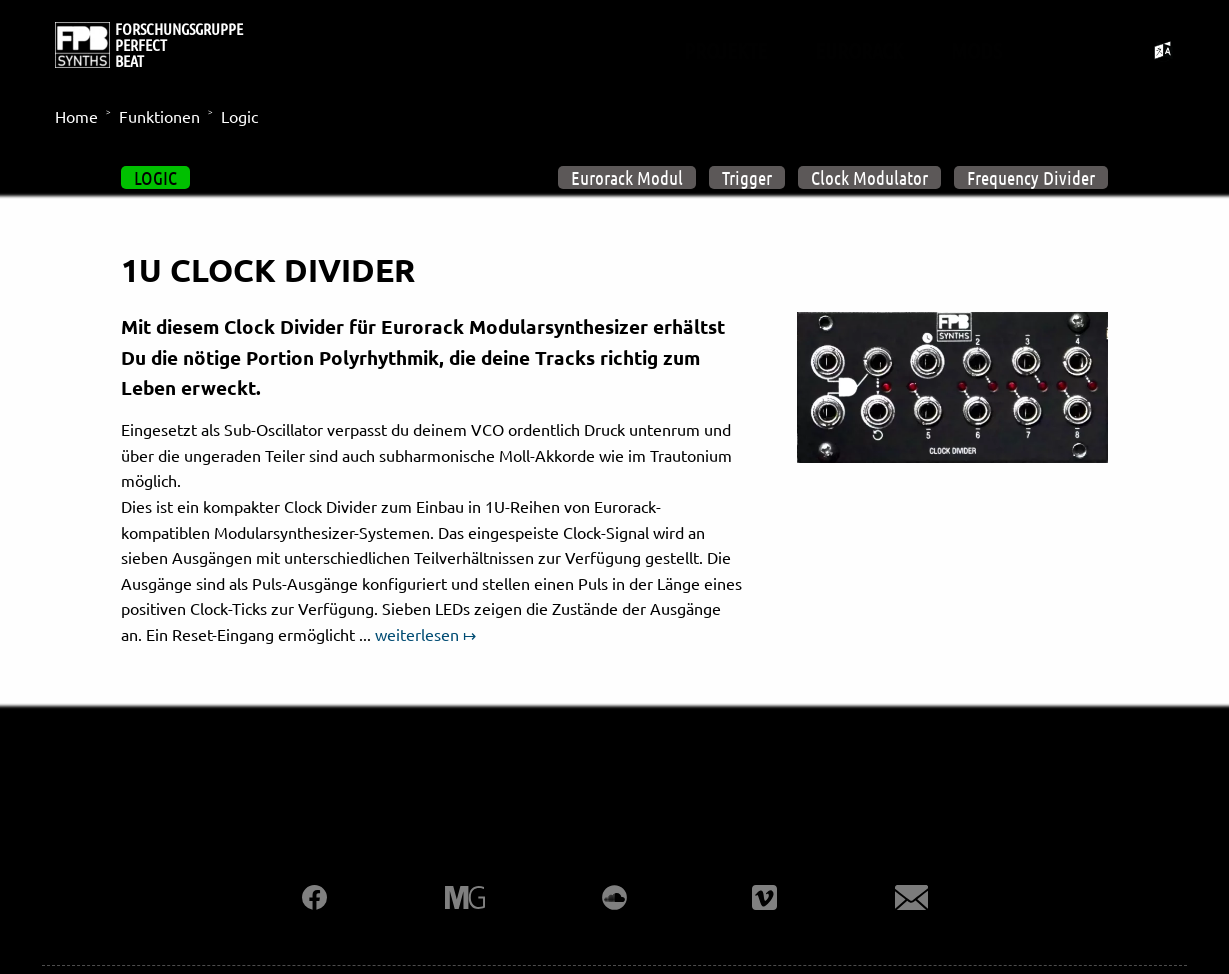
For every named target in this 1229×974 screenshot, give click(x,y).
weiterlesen (417, 634)
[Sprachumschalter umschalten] (1163, 50)
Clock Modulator (869, 177)
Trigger (747, 177)
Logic (155, 177)
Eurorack (859, 50)
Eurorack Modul (627, 177)
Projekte (725, 50)
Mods (976, 50)
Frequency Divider (1031, 177)
